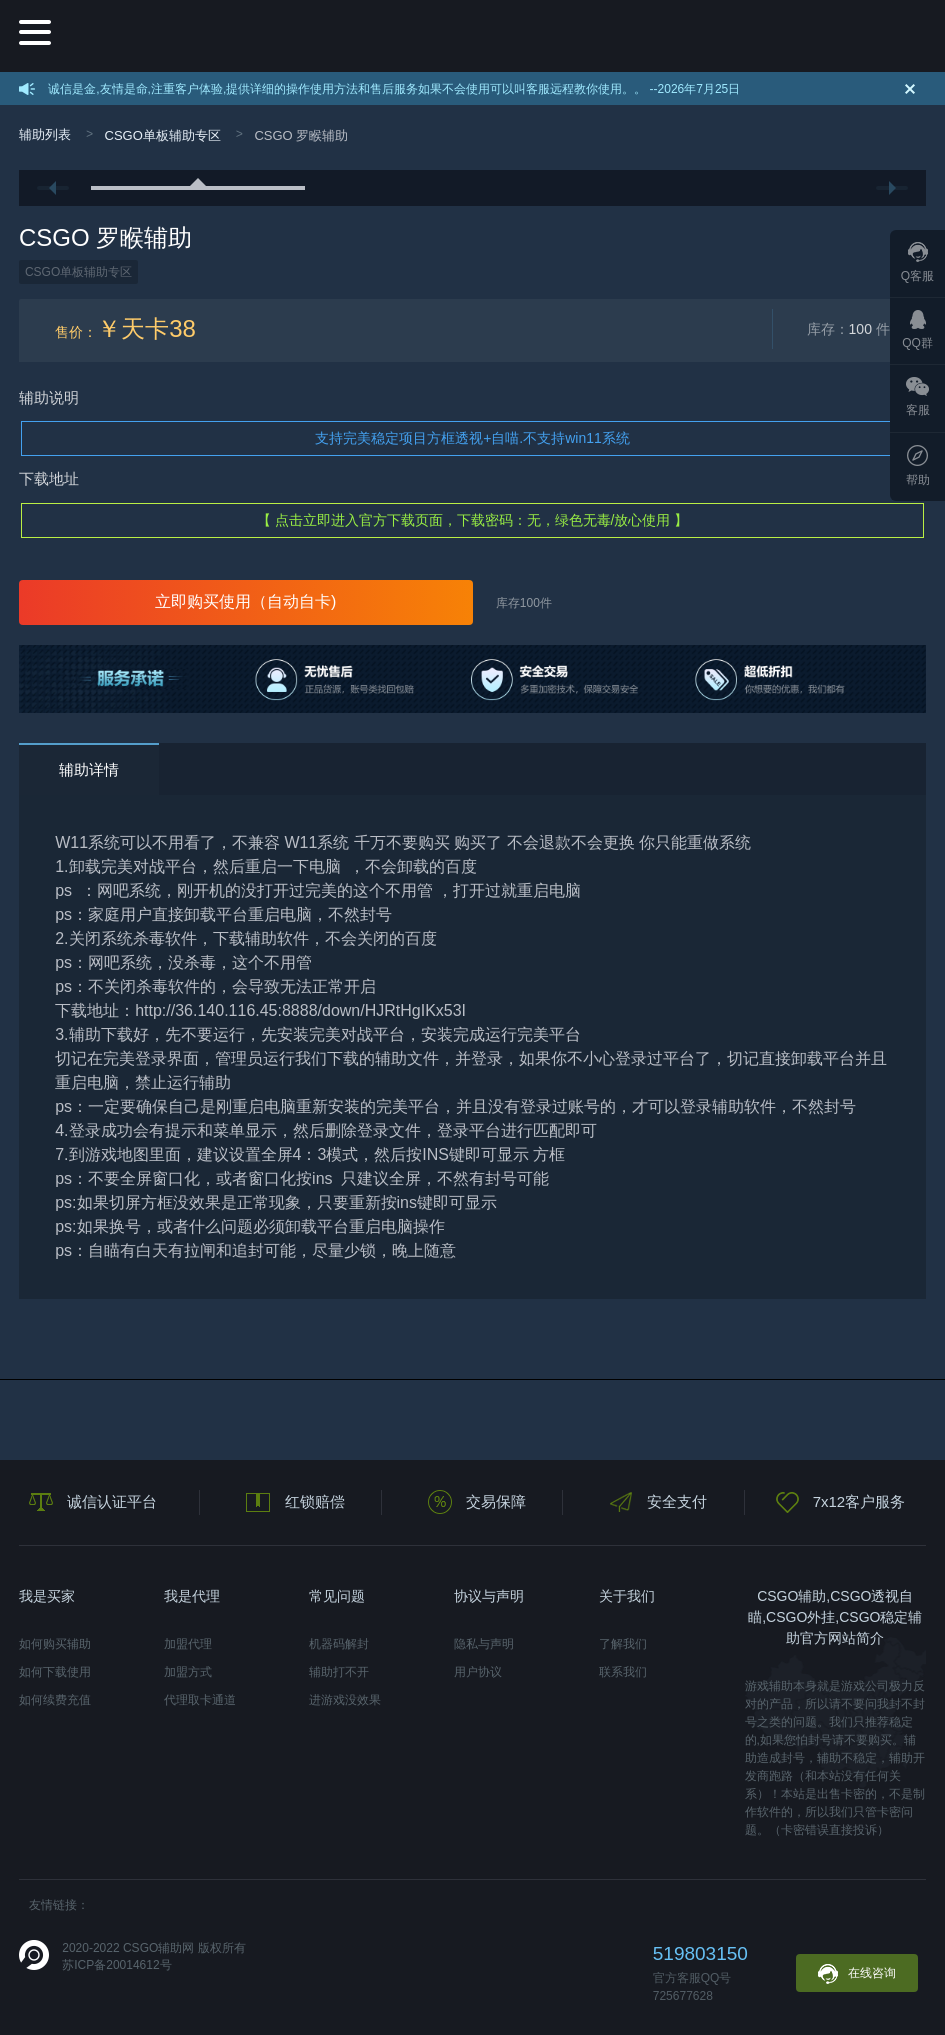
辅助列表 (45, 134)
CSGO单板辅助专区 (163, 135)
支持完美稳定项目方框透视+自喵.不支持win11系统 (472, 438)
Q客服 (917, 262)
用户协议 (478, 1672)
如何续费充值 (55, 1700)
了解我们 (623, 1644)
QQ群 (917, 330)
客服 (918, 397)
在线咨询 (857, 1974)
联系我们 (623, 1672)
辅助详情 (89, 769)
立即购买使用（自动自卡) (245, 601)
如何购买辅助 (55, 1644)
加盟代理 (188, 1644)
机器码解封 (339, 1644)
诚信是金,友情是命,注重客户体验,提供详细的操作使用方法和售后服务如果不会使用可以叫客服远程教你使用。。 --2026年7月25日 (394, 89)
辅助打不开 (339, 1672)
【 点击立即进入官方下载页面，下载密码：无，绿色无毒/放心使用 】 (473, 520)
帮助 (918, 466)
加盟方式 (188, 1672)
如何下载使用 (55, 1672)
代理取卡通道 (200, 1700)
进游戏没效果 (345, 1700)
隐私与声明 (484, 1644)
